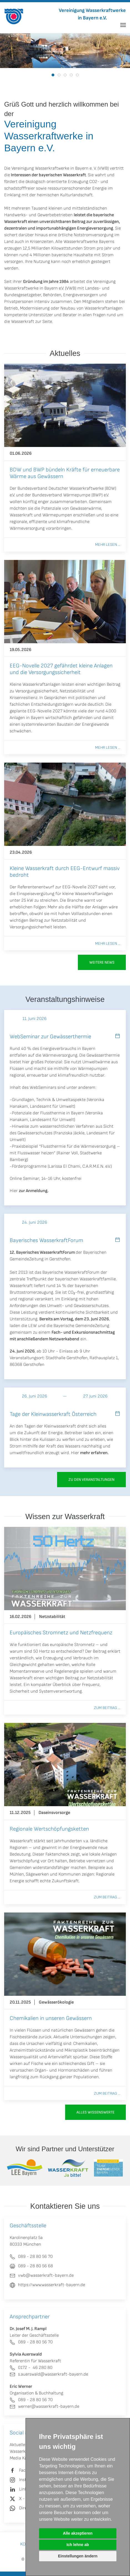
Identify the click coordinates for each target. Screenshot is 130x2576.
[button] (123, 25)
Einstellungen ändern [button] (77, 2556)
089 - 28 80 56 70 (31, 2342)
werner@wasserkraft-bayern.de (44, 2406)
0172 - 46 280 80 (31, 2367)
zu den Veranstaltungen (91, 1479)
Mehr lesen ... (107, 544)
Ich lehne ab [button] (78, 2544)
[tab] (53, 75)
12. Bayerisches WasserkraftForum (42, 1252)
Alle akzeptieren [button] (78, 2533)
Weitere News (101, 962)
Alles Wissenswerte (95, 2112)
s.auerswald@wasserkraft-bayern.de (49, 2374)
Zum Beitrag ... (107, 1707)
